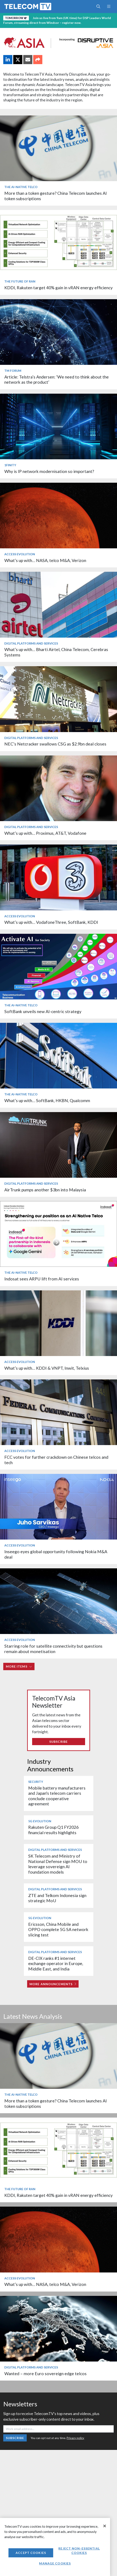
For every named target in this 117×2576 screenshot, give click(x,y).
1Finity (10, 465)
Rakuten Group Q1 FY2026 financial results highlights (53, 1830)
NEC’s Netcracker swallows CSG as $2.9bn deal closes (55, 743)
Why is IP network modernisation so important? (49, 471)
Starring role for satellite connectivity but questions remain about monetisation (53, 1649)
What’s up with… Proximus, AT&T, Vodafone (45, 833)
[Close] (104, 2526)
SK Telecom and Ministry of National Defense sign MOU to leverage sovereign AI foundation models (57, 1863)
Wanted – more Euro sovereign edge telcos (45, 2373)
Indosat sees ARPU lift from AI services (41, 1278)
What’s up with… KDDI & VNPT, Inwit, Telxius (46, 1368)
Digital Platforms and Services (31, 643)
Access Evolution (19, 554)
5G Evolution (39, 1821)
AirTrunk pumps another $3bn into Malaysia (45, 1189)
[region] (55, 2547)
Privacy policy (75, 2438)
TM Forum (12, 370)
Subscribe (58, 1741)
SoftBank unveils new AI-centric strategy (42, 1011)
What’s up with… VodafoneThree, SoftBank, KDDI (51, 922)
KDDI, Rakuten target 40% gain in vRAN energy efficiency (58, 287)
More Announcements (53, 1984)
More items (19, 1666)
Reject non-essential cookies (79, 2551)
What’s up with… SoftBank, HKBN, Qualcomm (47, 1100)
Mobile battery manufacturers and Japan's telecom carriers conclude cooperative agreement (57, 1795)
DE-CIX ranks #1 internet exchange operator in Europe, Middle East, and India (55, 1963)
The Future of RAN (19, 281)
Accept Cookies (31, 2553)
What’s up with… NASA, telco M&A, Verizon (45, 560)
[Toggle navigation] (109, 6)
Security (35, 1781)
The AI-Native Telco (21, 187)
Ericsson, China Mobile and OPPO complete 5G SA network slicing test (58, 1929)
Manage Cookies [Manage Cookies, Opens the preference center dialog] (55, 2563)
